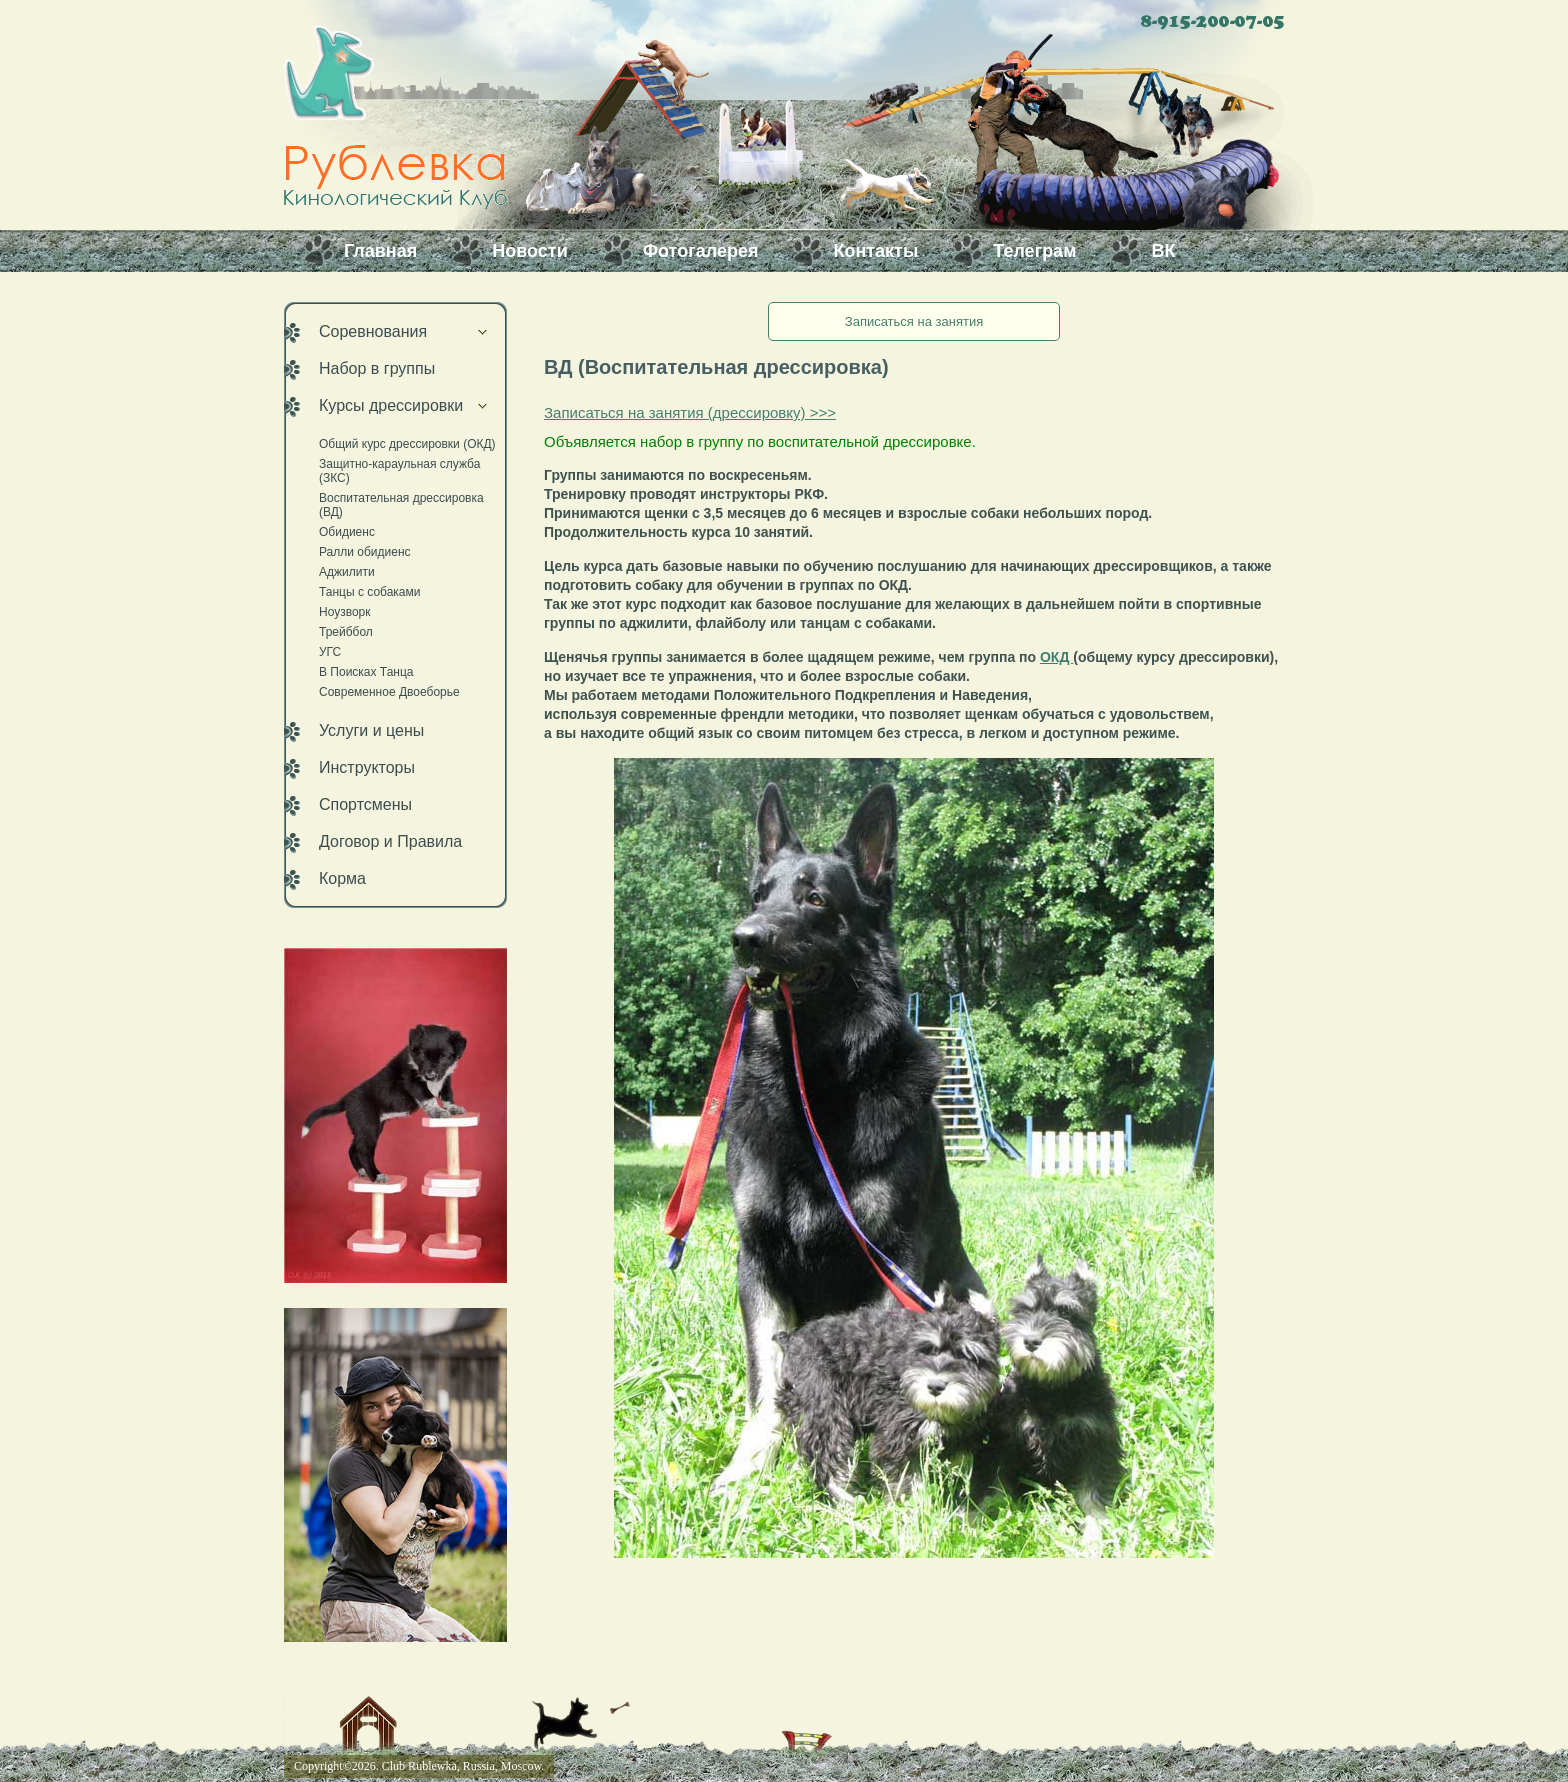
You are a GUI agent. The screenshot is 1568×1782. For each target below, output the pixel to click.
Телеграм (1034, 251)
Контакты (875, 251)
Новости (529, 251)
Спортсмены (365, 804)
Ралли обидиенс (365, 552)
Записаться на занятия (914, 321)
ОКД (1056, 657)
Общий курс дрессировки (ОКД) (407, 444)
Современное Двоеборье (389, 692)
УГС (330, 652)
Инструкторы (367, 767)
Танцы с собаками (369, 592)
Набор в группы (377, 368)
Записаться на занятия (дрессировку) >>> (690, 412)
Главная (380, 251)
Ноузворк (345, 612)
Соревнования (373, 331)
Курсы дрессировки (391, 405)
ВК (1163, 251)
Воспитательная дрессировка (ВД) (401, 505)
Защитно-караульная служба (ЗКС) (399, 471)
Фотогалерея (701, 251)
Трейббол (346, 632)
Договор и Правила (390, 841)
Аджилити (347, 572)
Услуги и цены (371, 730)
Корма (342, 878)
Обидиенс (347, 532)
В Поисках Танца (366, 672)
